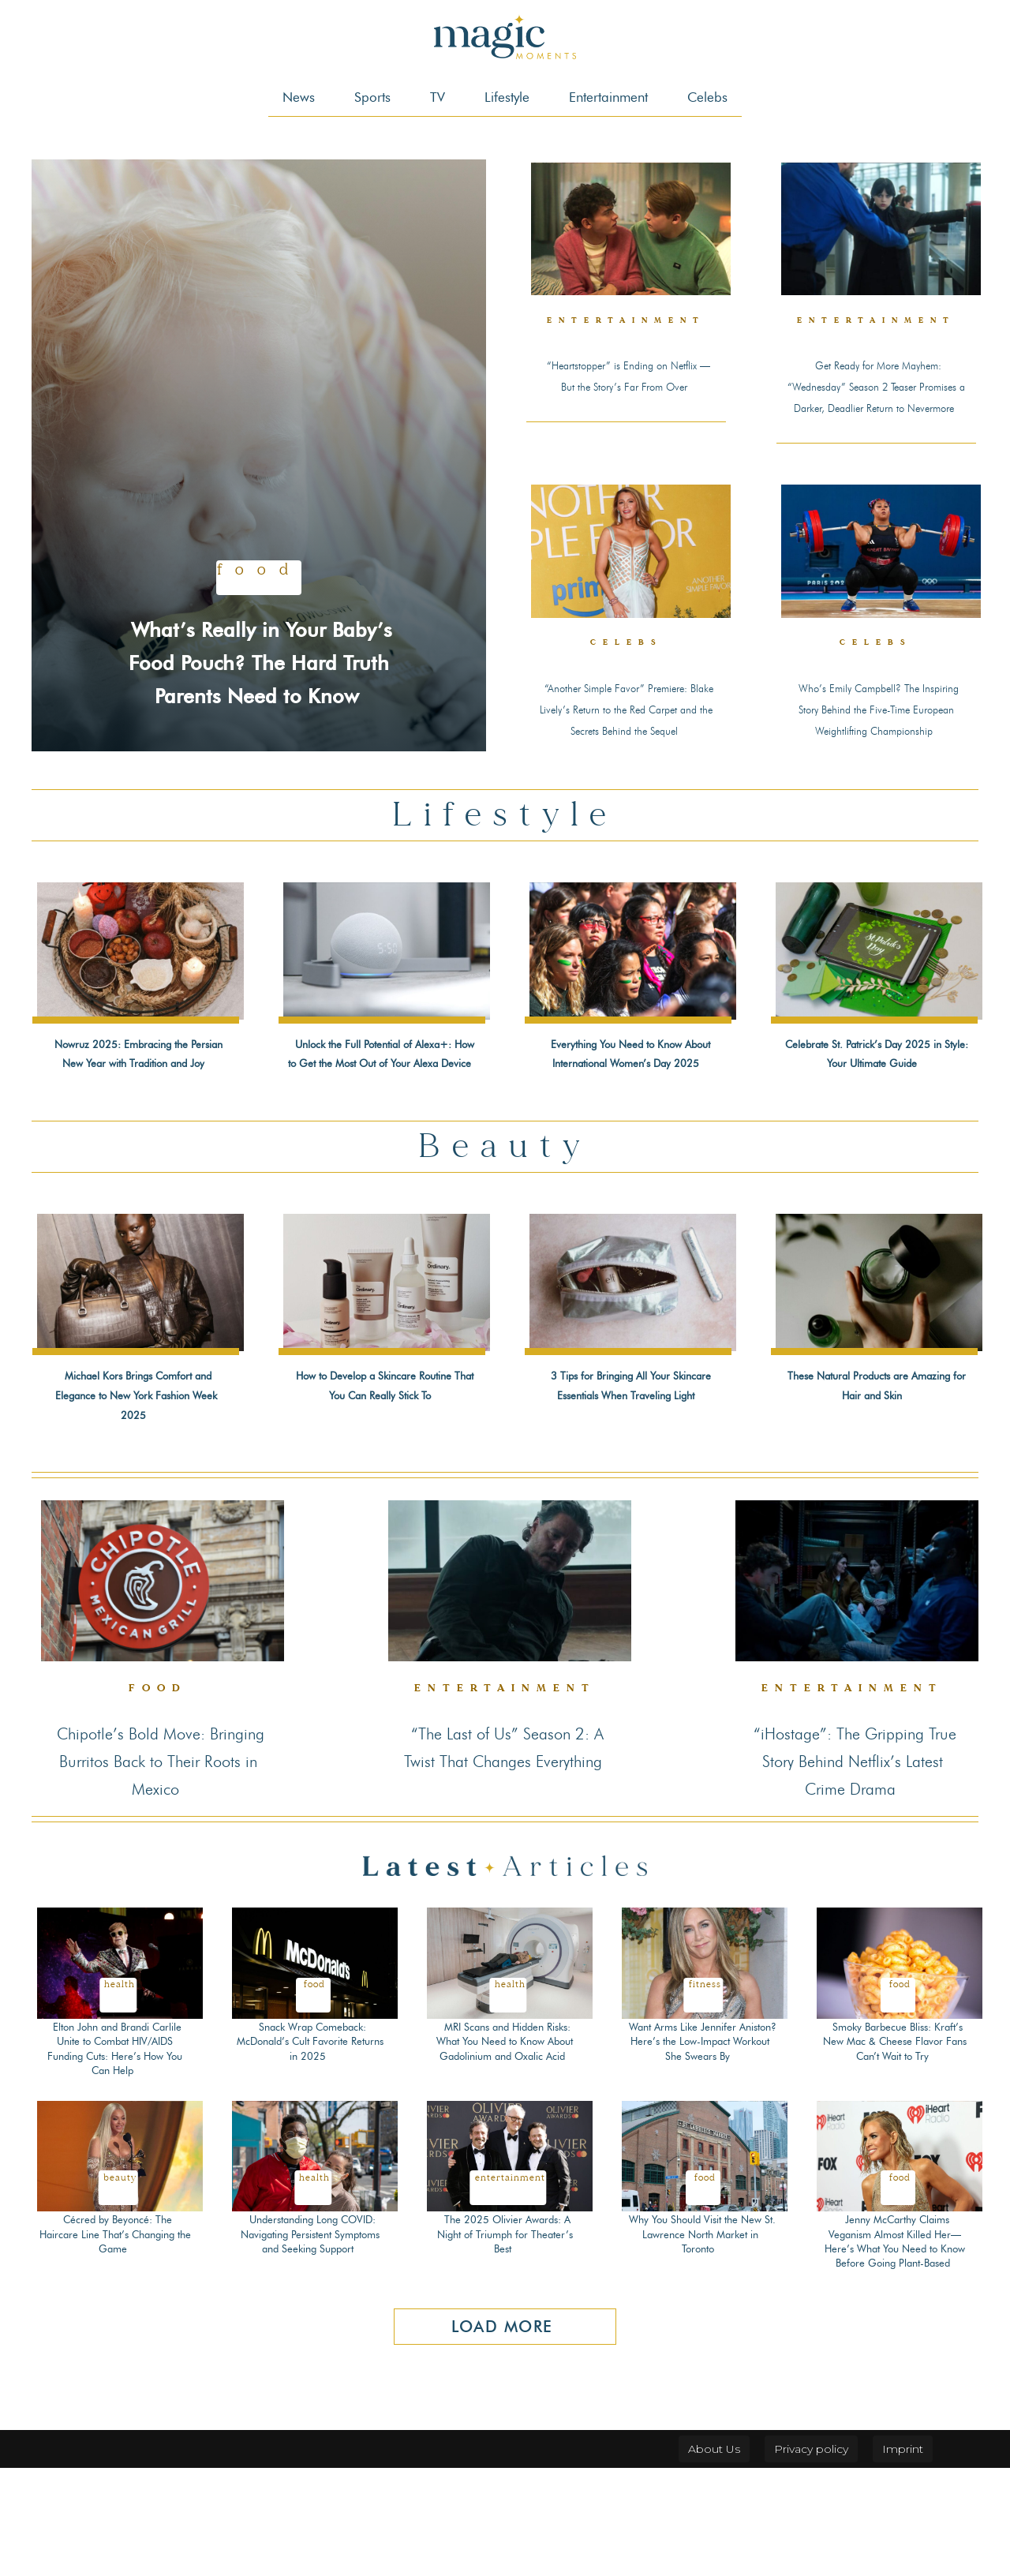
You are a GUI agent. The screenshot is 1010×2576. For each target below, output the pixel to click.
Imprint (902, 2557)
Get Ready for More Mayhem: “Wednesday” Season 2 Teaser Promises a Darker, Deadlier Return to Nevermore (876, 403)
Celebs (626, 678)
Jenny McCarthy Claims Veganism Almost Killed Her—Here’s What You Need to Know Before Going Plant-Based (895, 2349)
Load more (502, 2434)
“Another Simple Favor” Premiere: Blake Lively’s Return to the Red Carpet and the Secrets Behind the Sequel (625, 751)
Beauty (120, 2284)
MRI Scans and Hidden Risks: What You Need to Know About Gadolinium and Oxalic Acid (504, 2149)
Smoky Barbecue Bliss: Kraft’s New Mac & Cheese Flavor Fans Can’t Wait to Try (897, 2149)
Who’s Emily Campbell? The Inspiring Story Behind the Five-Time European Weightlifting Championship (876, 751)
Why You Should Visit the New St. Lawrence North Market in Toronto (702, 2342)
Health (119, 2092)
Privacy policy (811, 2557)
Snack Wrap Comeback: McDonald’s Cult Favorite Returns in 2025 (310, 2149)
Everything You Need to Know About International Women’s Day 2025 (628, 1111)
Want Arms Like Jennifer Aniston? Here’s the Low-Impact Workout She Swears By (700, 2157)
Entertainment (640, 321)
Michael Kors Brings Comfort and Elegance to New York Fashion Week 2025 (135, 1492)
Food (259, 540)
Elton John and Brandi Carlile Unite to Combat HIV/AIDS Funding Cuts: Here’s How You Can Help (115, 2157)
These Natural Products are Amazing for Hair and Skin (875, 1473)
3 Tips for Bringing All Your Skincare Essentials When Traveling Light (630, 1482)
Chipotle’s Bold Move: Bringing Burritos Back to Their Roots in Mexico (158, 1867)
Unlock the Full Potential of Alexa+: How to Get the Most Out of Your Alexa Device (384, 1121)
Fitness (705, 2092)
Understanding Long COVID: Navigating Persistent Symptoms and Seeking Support (312, 2349)
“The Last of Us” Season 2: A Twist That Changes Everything (506, 1867)
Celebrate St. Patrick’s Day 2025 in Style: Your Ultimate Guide (874, 1111)
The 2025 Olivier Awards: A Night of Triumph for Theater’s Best (505, 2342)
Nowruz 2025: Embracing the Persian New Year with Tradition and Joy (136, 1111)
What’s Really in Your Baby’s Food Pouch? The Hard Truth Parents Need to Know (259, 643)
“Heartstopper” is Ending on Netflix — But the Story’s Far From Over (627, 384)
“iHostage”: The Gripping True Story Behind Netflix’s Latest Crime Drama (854, 1867)
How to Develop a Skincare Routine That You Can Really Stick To (382, 1482)
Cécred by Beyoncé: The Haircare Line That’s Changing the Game (115, 2342)
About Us (714, 2557)
